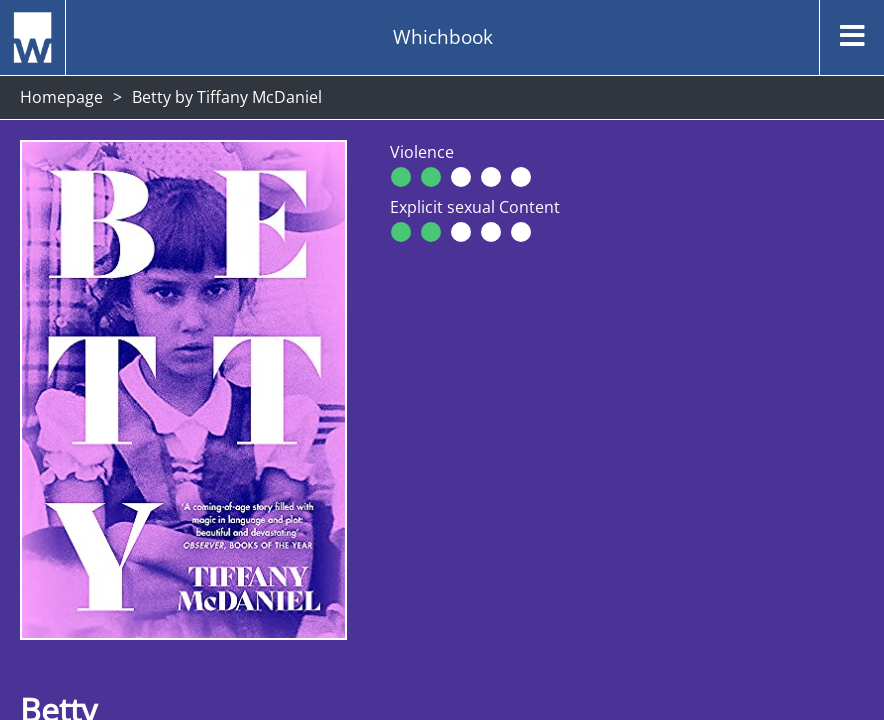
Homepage (61, 97)
